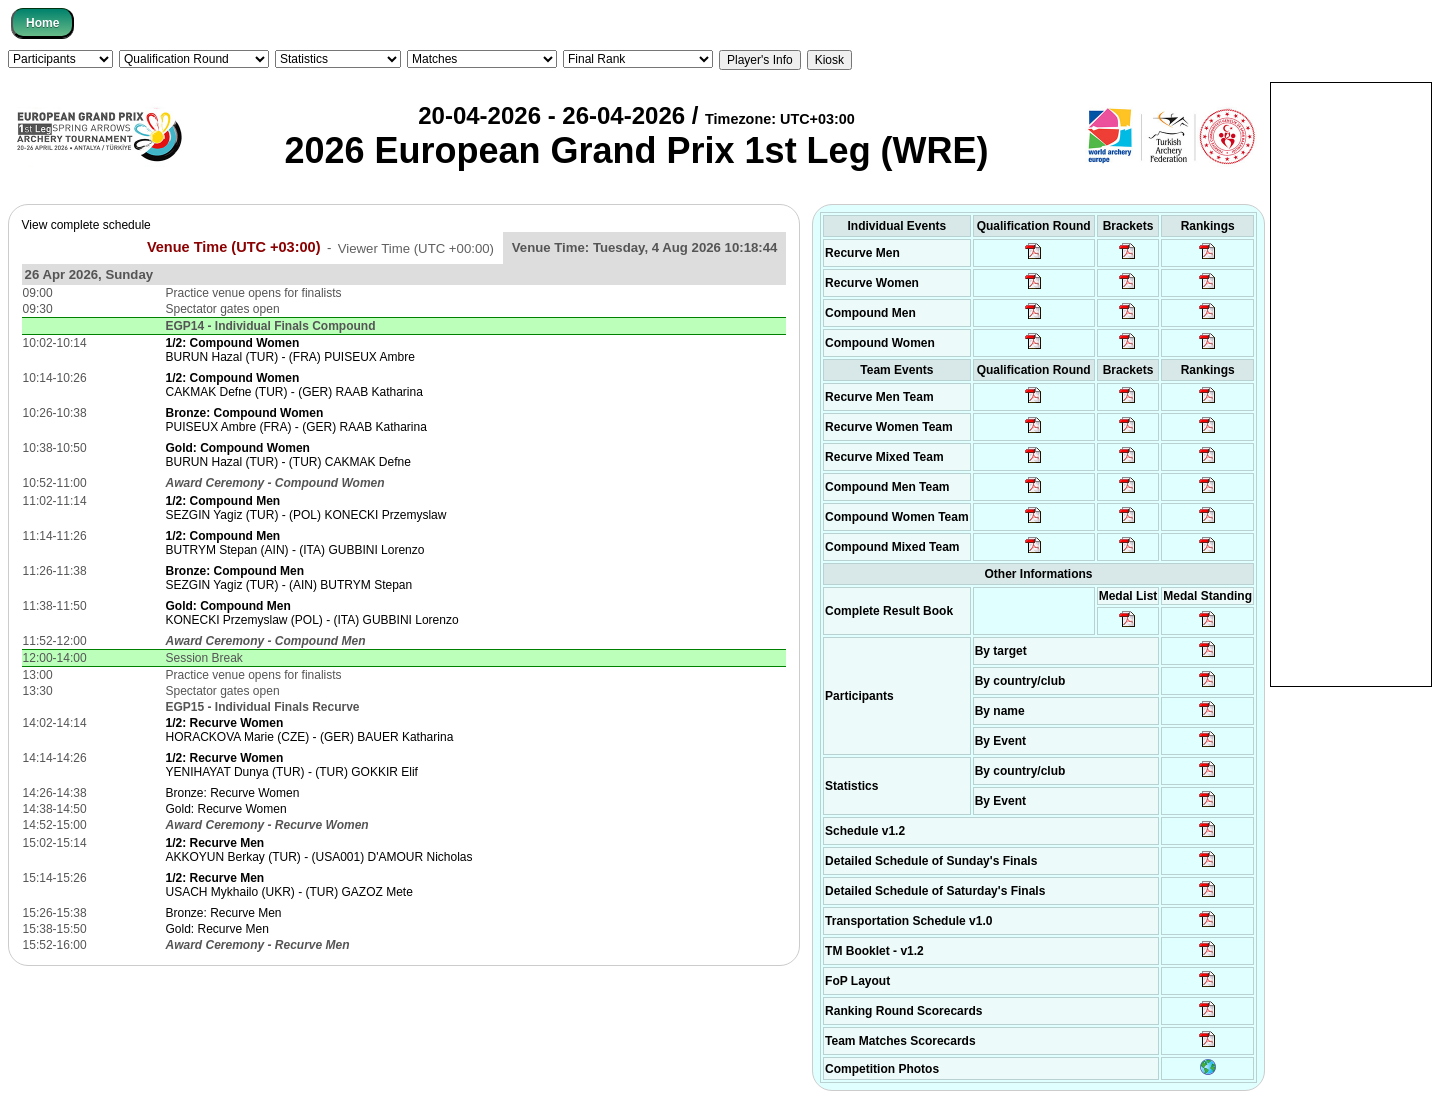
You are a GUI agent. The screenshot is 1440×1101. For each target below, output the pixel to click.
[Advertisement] (1351, 383)
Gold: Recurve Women (225, 809)
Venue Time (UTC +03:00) (234, 247)
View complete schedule (86, 225)
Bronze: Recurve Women (232, 793)
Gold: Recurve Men (216, 929)
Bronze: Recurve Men (223, 913)
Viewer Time (416, 247)
